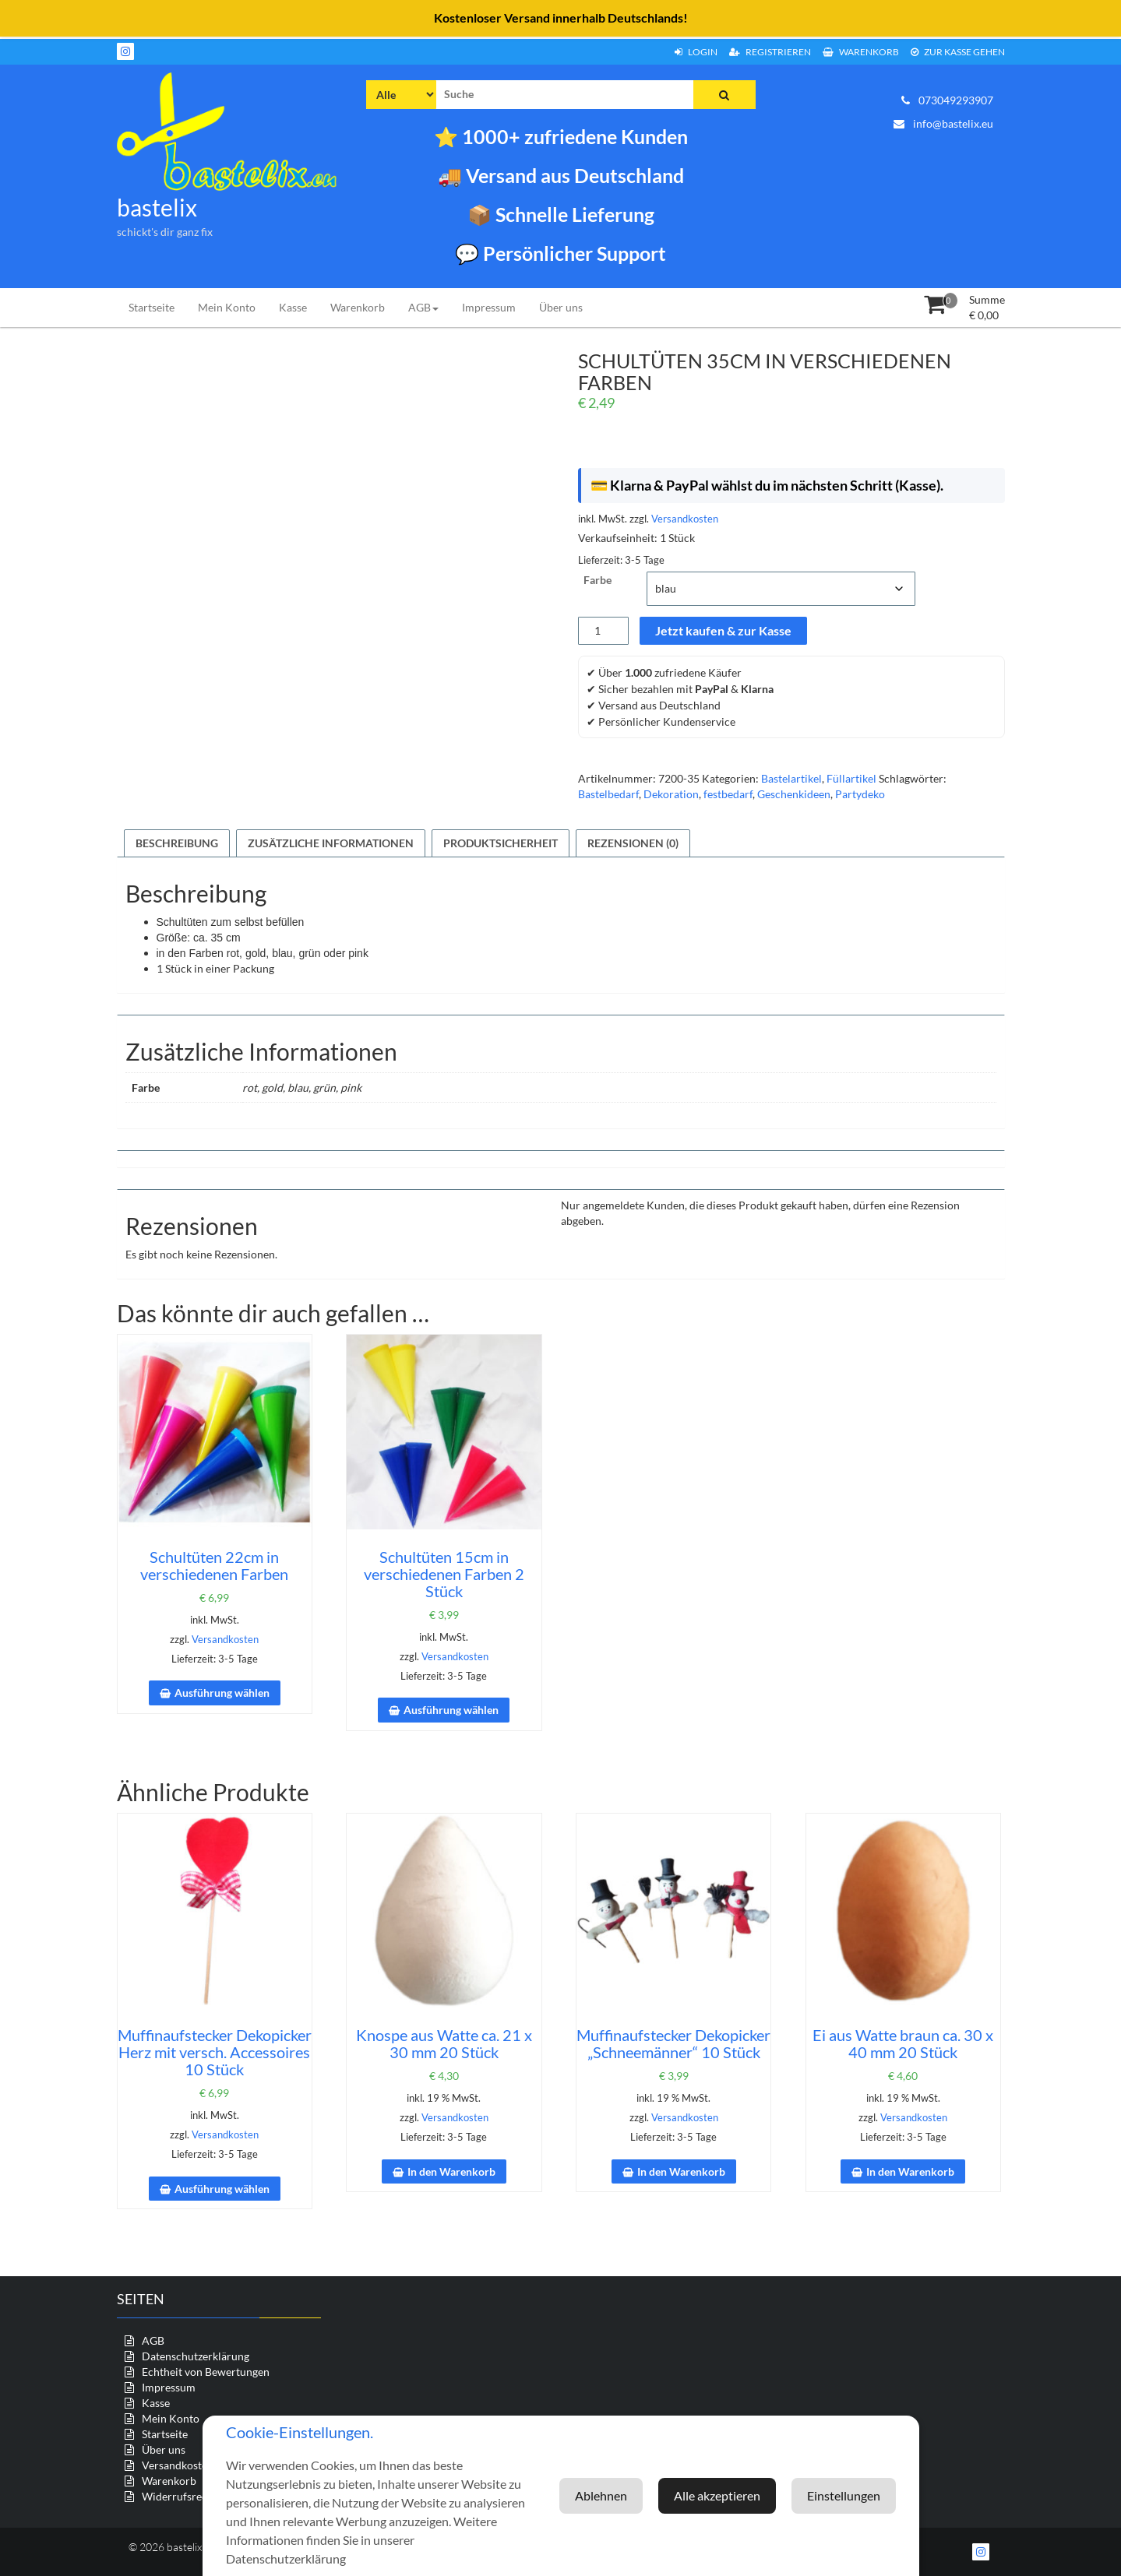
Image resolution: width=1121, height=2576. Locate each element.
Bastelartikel (791, 778)
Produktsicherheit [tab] (500, 843)
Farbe (597, 579)
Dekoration (671, 794)
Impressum (489, 307)
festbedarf (728, 794)
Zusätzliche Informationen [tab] (331, 843)
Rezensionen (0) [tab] (633, 843)
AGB (423, 307)
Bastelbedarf (608, 794)
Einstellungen (744, 2495)
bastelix (157, 207)
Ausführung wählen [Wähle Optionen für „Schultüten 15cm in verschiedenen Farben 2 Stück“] (451, 1709)
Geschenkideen (793, 794)
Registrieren (770, 52)
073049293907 (947, 100)
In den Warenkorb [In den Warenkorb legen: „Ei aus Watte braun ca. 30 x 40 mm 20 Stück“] (910, 2171)
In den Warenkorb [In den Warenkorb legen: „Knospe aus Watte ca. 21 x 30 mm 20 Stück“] (451, 2171)
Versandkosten (684, 519)
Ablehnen (854, 2495)
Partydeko (860, 794)
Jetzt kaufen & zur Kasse (723, 630)
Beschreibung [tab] (177, 843)
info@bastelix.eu (943, 123)
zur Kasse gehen (958, 52)
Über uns (561, 307)
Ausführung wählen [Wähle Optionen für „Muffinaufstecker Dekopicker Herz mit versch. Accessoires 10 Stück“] (222, 2188)
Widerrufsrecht (179, 2496)
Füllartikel (851, 778)
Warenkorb (861, 52)
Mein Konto (227, 307)
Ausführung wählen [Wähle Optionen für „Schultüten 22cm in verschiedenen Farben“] (222, 1692)
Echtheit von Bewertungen (206, 2371)
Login (696, 52)
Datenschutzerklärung (195, 2356)
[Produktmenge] (603, 631)
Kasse (293, 307)
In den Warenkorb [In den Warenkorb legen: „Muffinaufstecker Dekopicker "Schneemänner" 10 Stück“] (681, 2171)
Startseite (151, 307)
